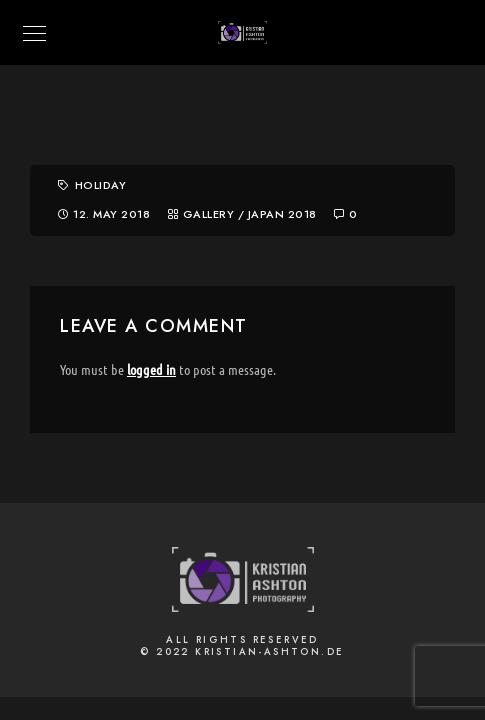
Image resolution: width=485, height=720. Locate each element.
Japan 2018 (282, 214)
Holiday (101, 185)
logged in (151, 369)
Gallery (209, 214)
